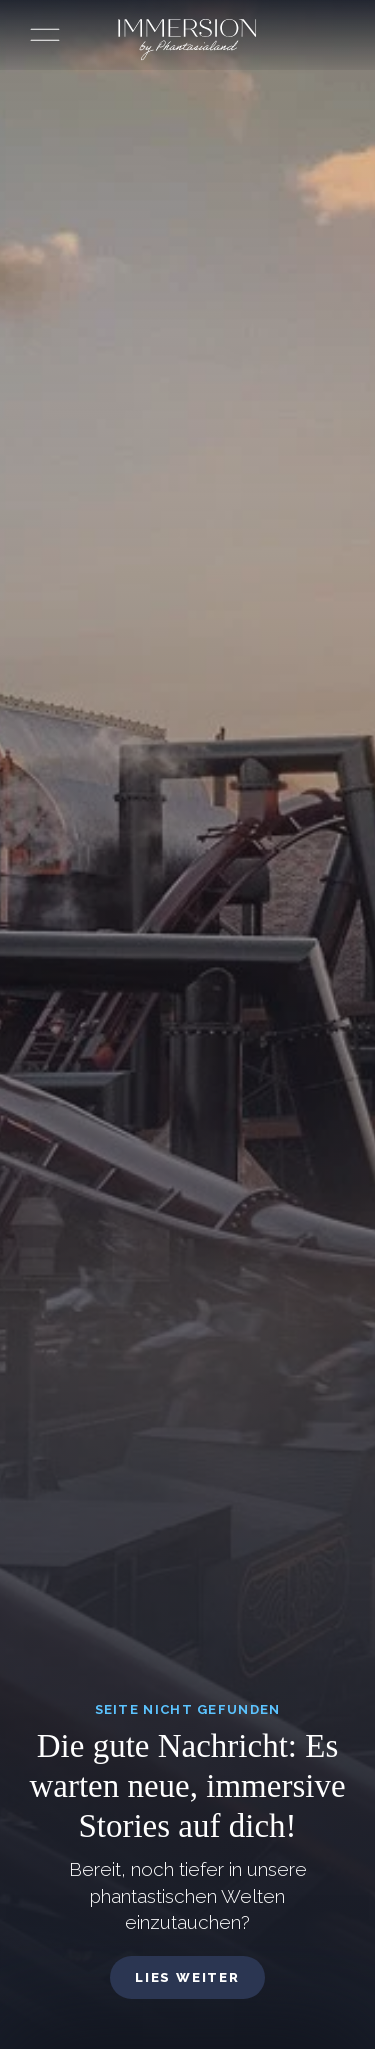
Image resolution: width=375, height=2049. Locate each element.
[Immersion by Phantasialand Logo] (187, 40)
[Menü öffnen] (45, 35)
